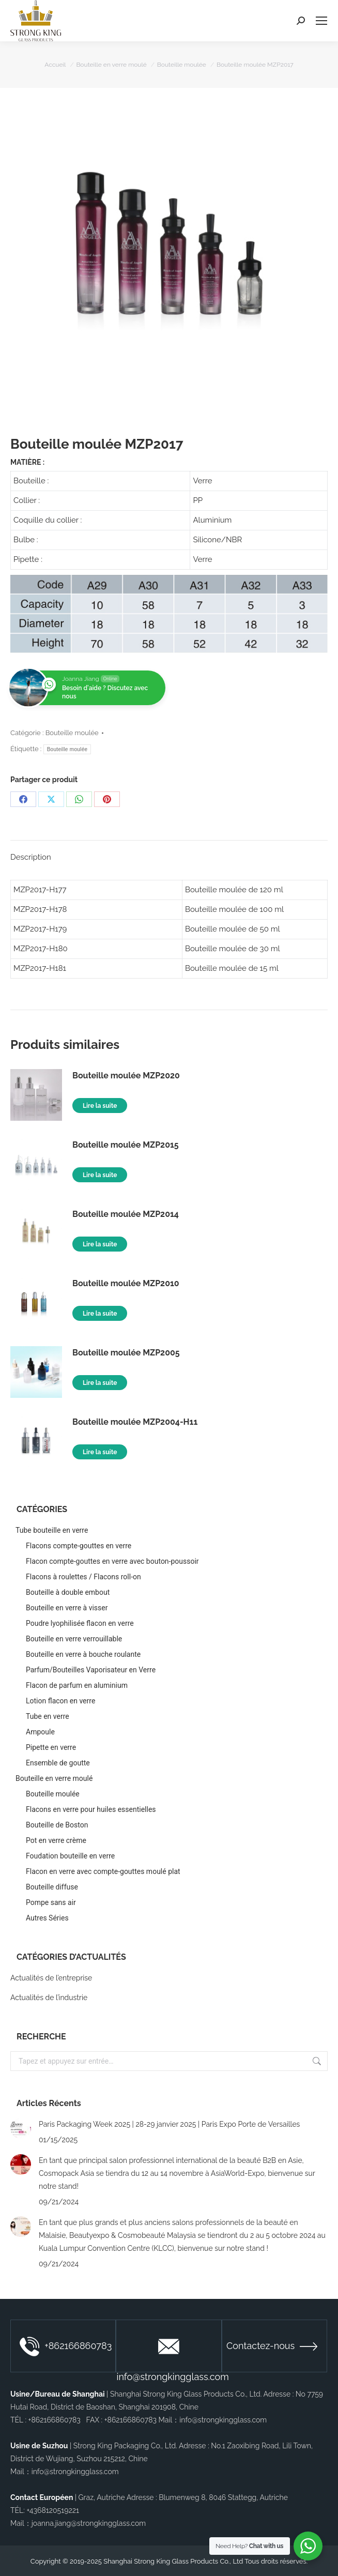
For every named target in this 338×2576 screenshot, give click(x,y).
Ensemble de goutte (58, 1763)
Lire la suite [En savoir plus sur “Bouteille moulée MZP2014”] (100, 1244)
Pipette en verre (51, 1747)
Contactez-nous (271, 2345)
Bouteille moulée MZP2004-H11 (134, 1422)
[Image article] (20, 2128)
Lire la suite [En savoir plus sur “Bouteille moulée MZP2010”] (100, 1313)
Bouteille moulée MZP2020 (126, 1075)
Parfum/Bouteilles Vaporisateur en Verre (91, 1670)
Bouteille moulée (72, 733)
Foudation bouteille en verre (70, 1856)
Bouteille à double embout (68, 1592)
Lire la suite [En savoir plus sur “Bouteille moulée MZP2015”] (100, 1175)
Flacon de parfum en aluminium (77, 1685)
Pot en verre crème (56, 1840)
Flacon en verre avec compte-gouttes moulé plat (103, 1871)
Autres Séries (47, 1918)
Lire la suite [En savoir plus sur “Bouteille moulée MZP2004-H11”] (100, 1452)
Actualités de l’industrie (48, 1997)
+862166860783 (66, 2346)
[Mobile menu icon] (321, 20)
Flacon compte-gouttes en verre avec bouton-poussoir (112, 1561)
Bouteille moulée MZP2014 (125, 1214)
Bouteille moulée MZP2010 (125, 1283)
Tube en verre (47, 1716)
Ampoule (40, 1732)
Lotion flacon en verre (60, 1701)
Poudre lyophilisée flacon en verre (80, 1623)
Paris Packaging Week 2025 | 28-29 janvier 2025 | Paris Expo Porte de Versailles (169, 2124)
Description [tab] (30, 857)
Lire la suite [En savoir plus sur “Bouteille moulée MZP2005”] (100, 1382)
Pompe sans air (51, 1902)
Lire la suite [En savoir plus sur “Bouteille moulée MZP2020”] (100, 1105)
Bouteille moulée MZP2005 (126, 1353)
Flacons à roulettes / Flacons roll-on (83, 1577)
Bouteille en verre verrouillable (74, 1639)
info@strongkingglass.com (168, 2355)
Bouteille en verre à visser (66, 1608)
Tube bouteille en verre (52, 1530)
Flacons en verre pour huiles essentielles (91, 1809)
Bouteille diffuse (52, 1887)
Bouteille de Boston (57, 1825)
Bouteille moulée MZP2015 (125, 1145)
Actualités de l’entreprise (51, 1978)
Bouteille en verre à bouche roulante (83, 1654)
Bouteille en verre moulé (54, 1778)
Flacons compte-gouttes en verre (78, 1546)
